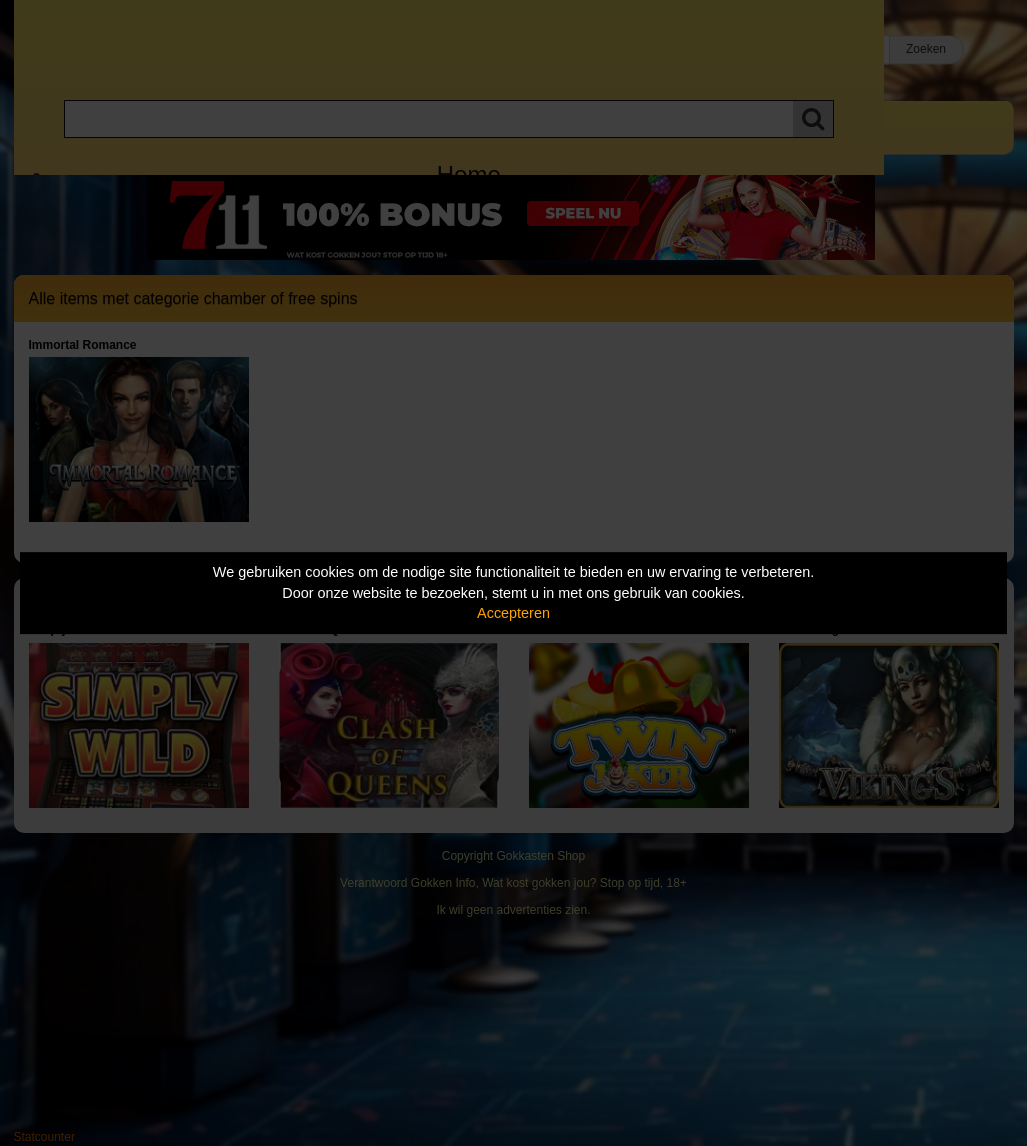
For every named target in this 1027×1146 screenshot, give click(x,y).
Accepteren (513, 613)
